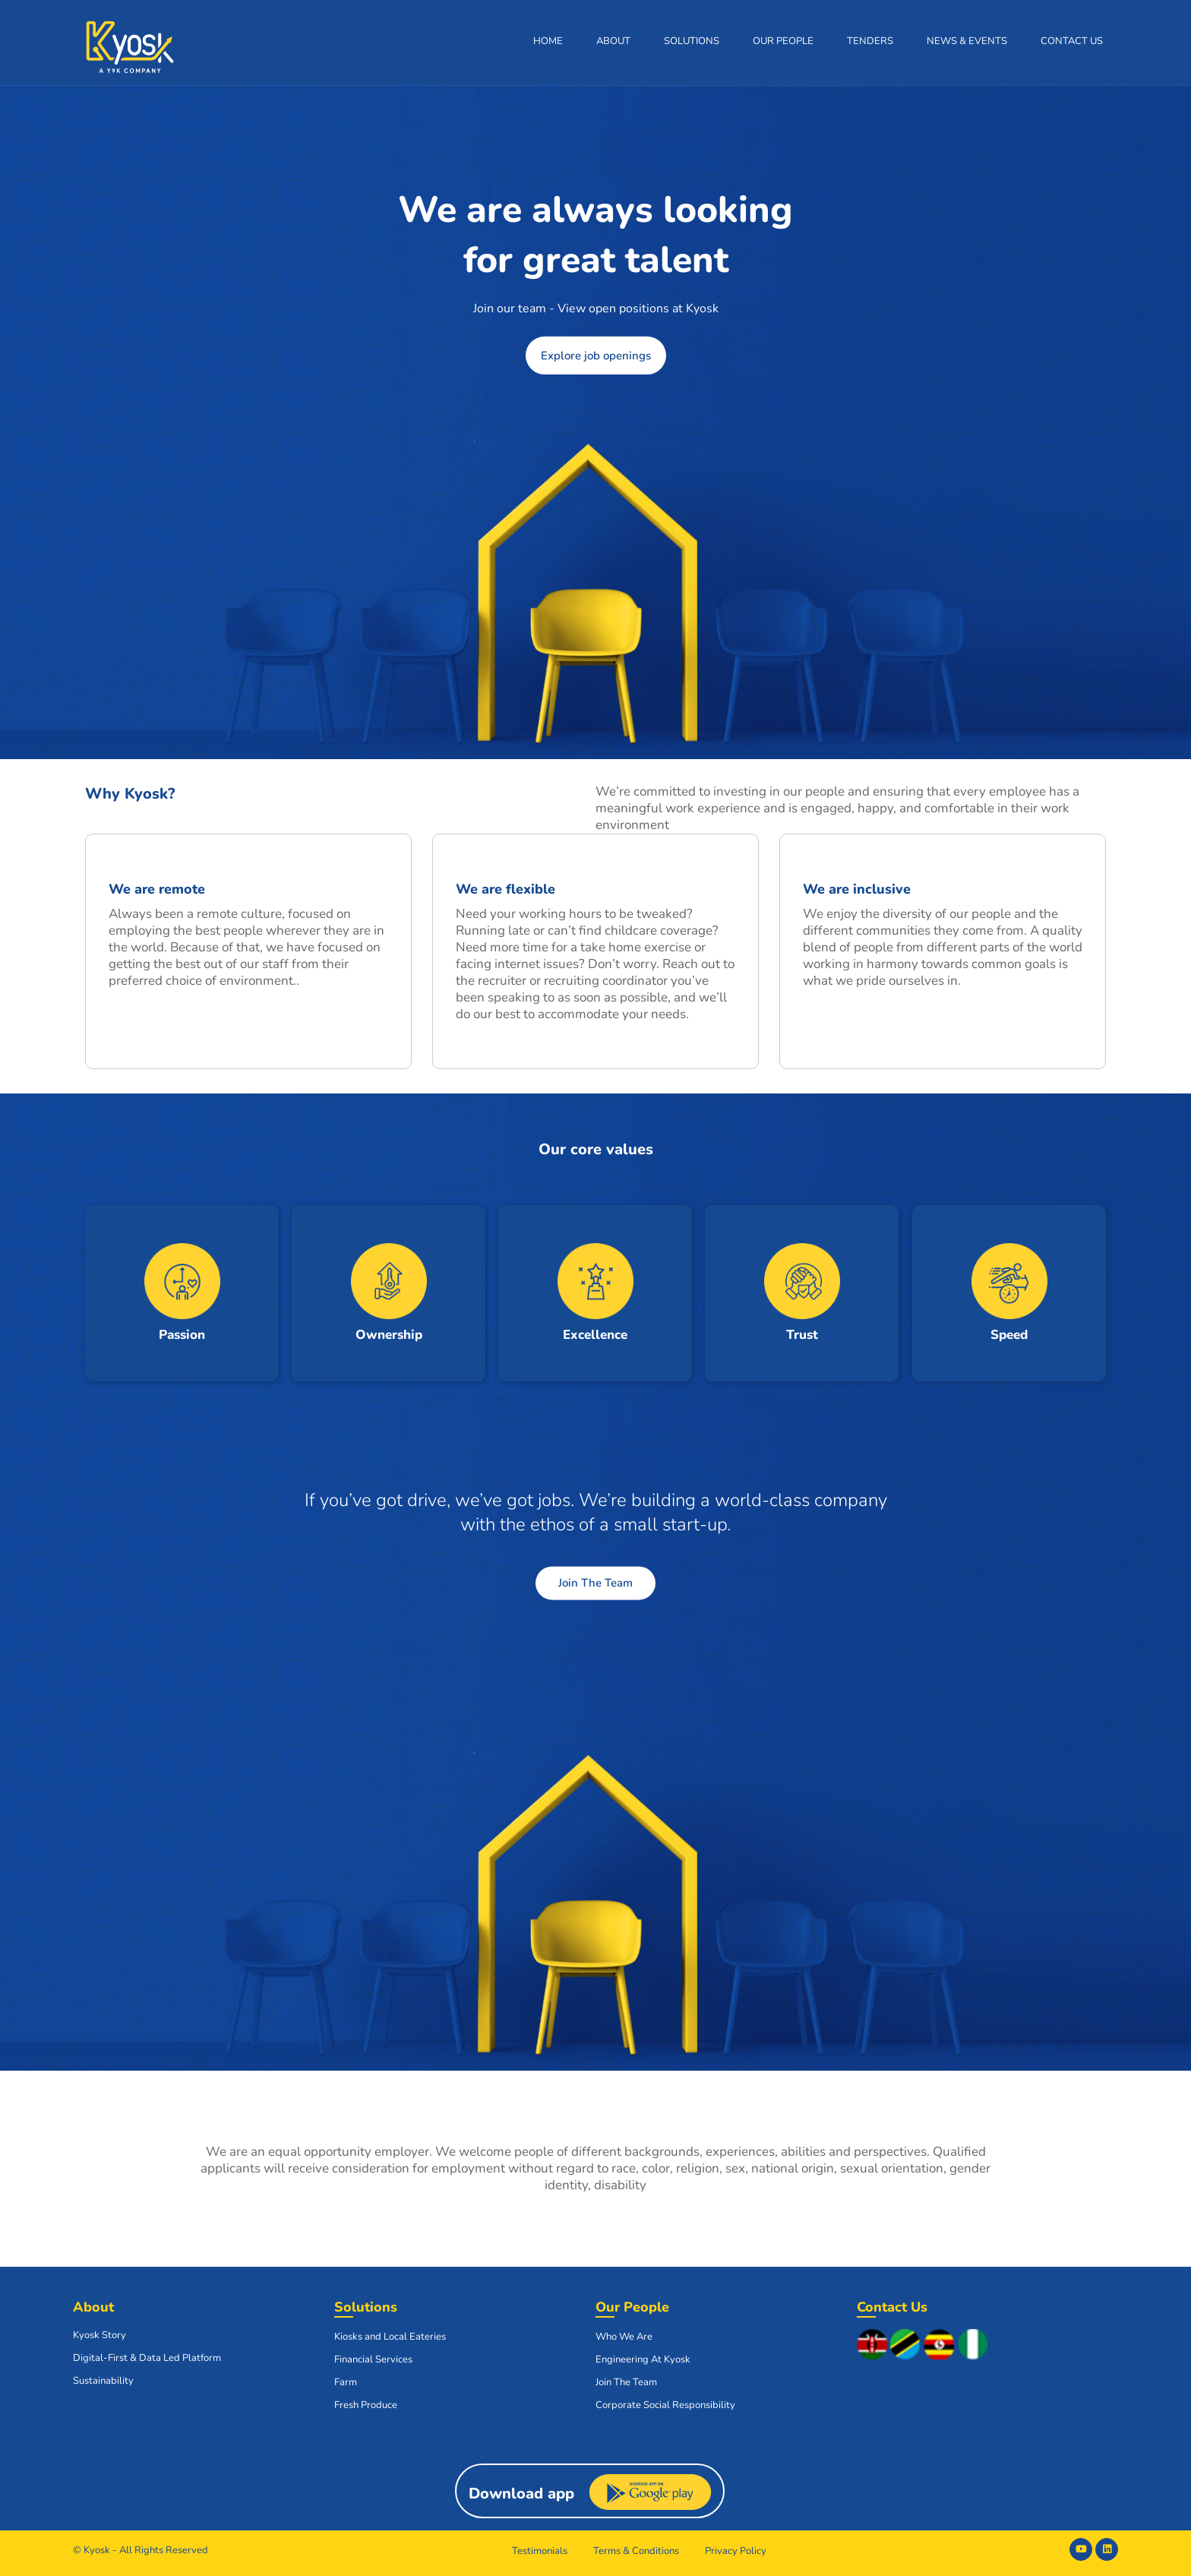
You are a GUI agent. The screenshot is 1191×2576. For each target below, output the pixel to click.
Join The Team (595, 1582)
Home (548, 41)
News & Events (967, 41)
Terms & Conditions (636, 2551)
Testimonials (539, 2551)
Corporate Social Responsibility (665, 2405)
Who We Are (624, 2336)
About (613, 41)
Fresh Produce (365, 2405)
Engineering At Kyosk (643, 2359)
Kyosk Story (99, 2335)
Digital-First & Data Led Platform (147, 2358)
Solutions (691, 41)
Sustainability (103, 2381)
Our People (783, 41)
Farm (345, 2382)
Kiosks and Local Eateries (390, 2336)
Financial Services (373, 2359)
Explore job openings (596, 355)
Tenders (870, 41)
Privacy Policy (735, 2551)
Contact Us (1072, 41)
